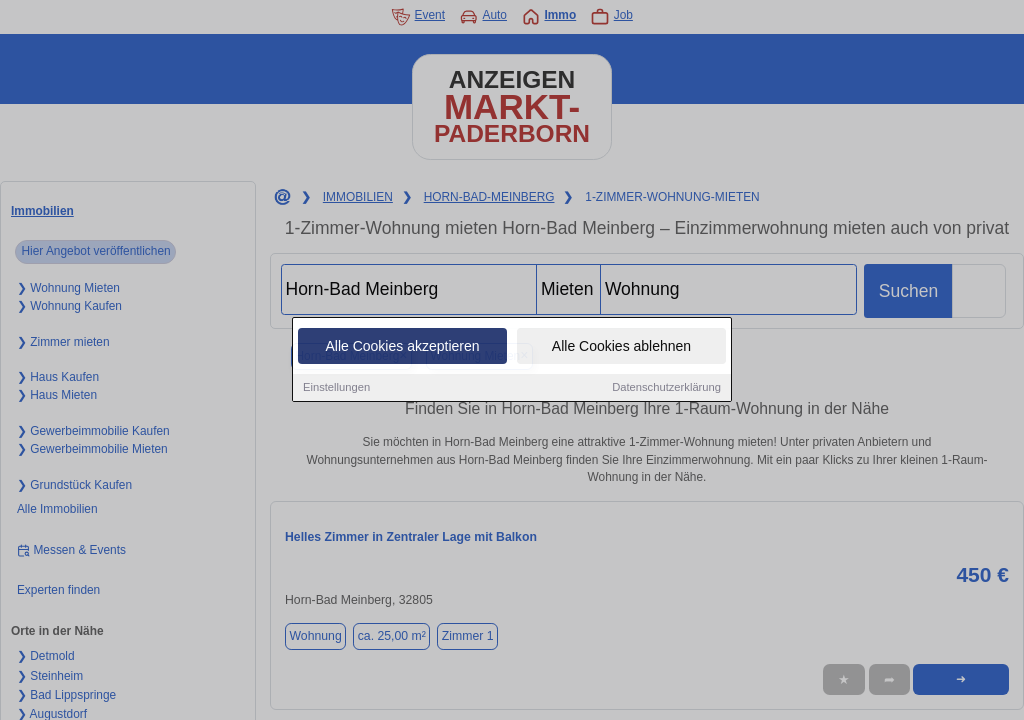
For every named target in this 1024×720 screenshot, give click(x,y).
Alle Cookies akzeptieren (402, 347)
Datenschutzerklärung (666, 388)
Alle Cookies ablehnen (621, 347)
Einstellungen (336, 388)
